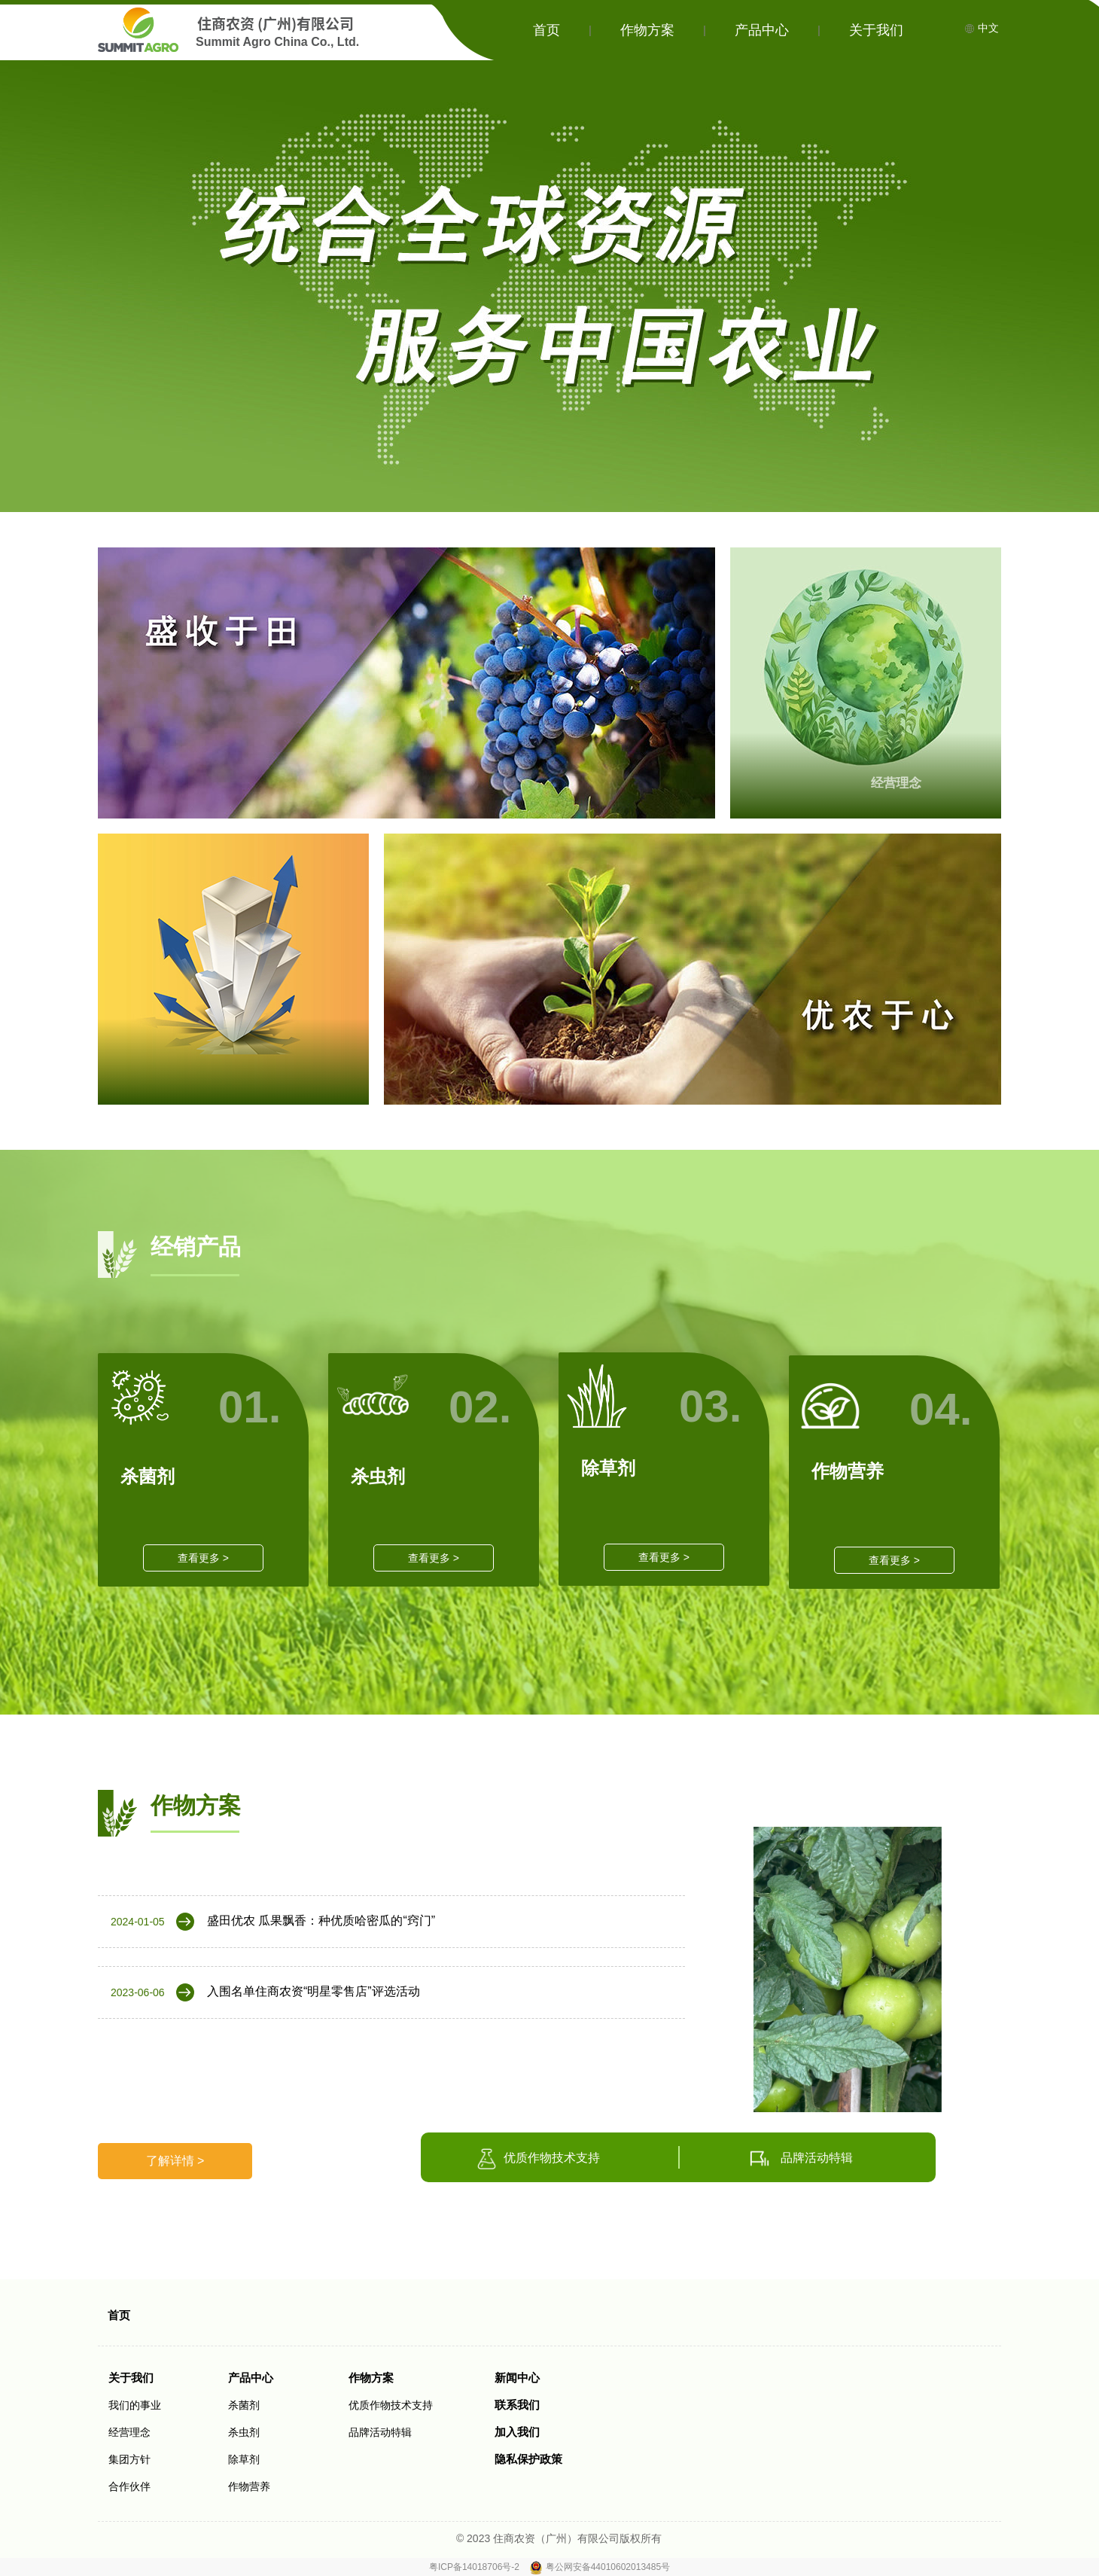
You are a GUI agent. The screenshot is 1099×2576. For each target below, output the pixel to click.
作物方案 (647, 30)
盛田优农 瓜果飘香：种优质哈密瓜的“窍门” (321, 1920)
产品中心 (762, 30)
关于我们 (876, 30)
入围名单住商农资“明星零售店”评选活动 (313, 1991)
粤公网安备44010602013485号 (608, 2567)
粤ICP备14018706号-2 (475, 2567)
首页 (546, 30)
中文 (981, 28)
